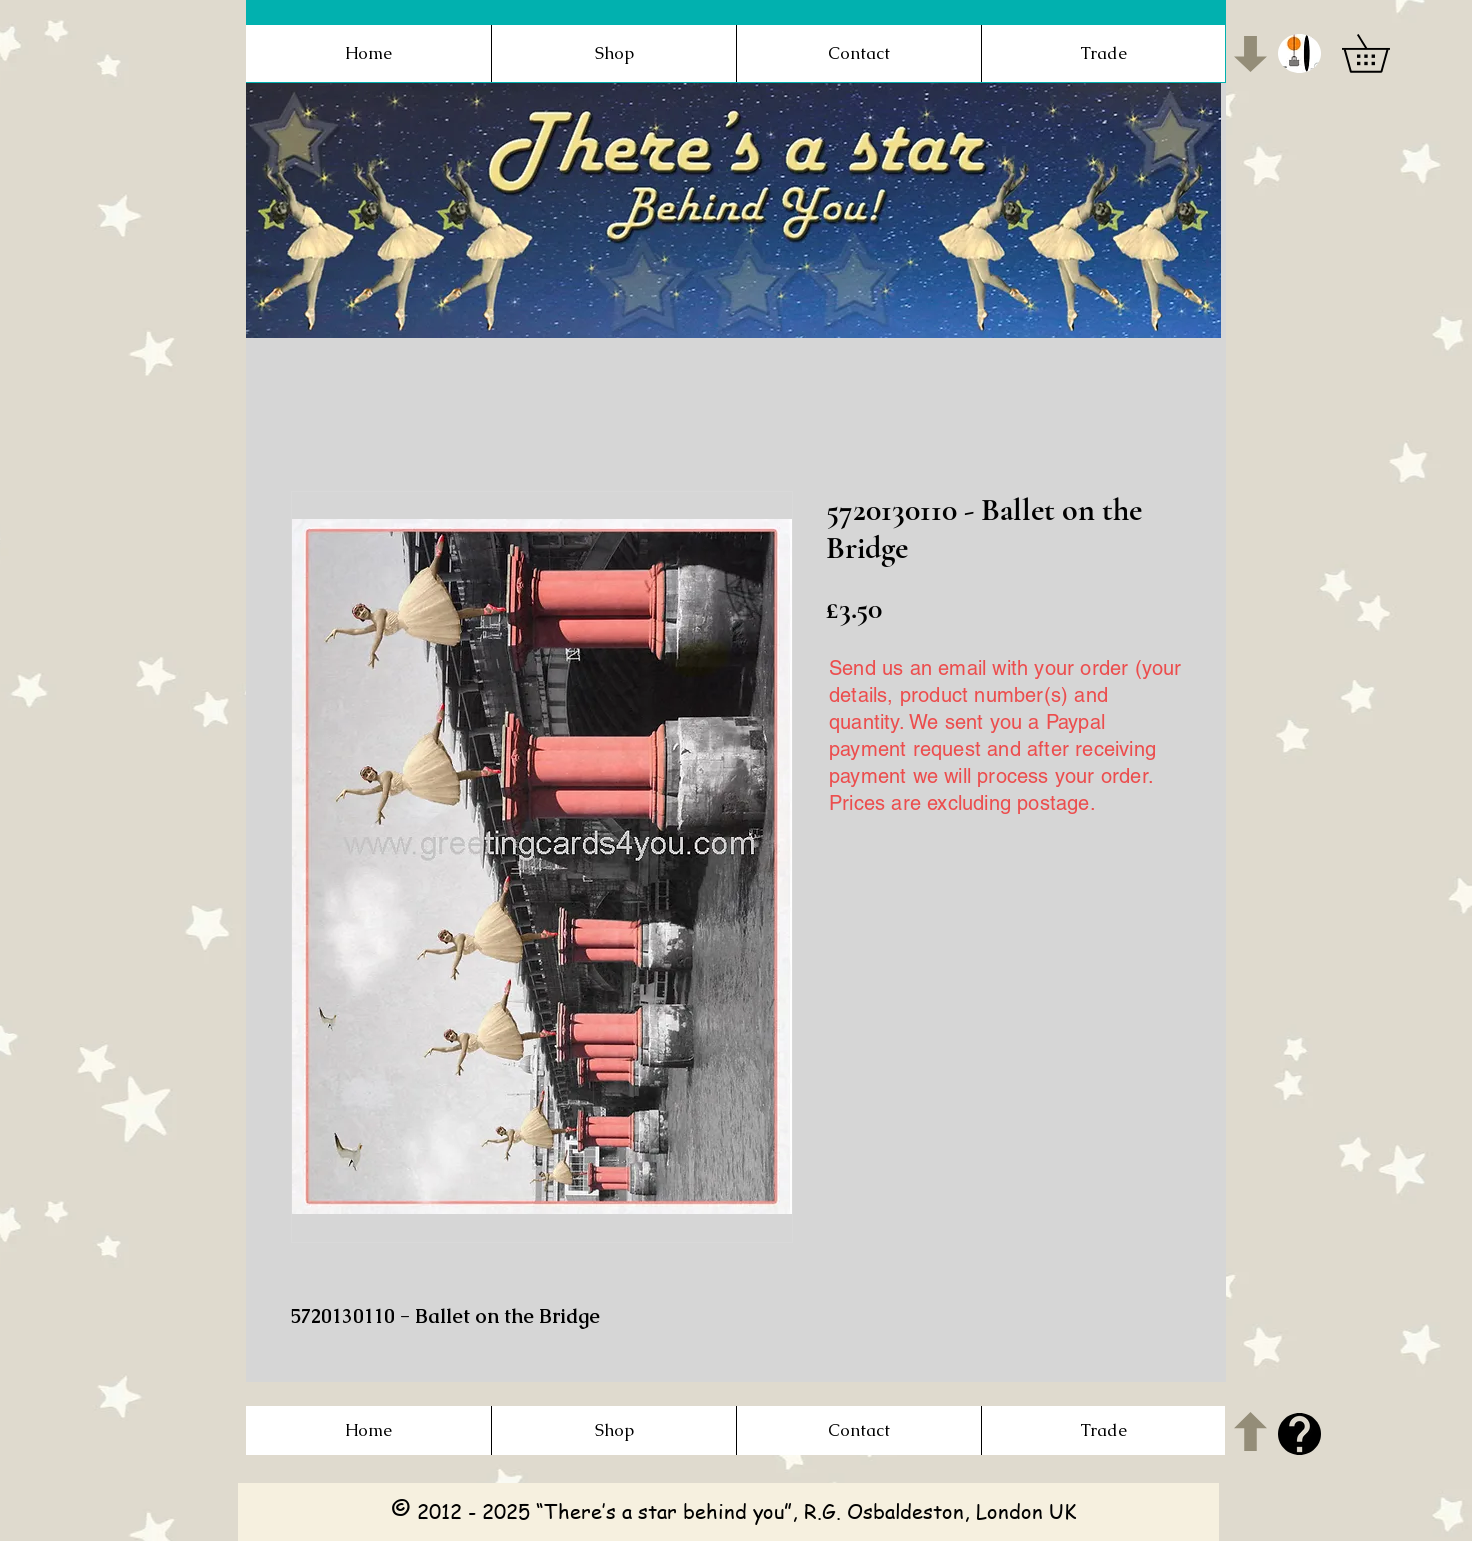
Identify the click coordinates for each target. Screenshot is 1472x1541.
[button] (1299, 53)
